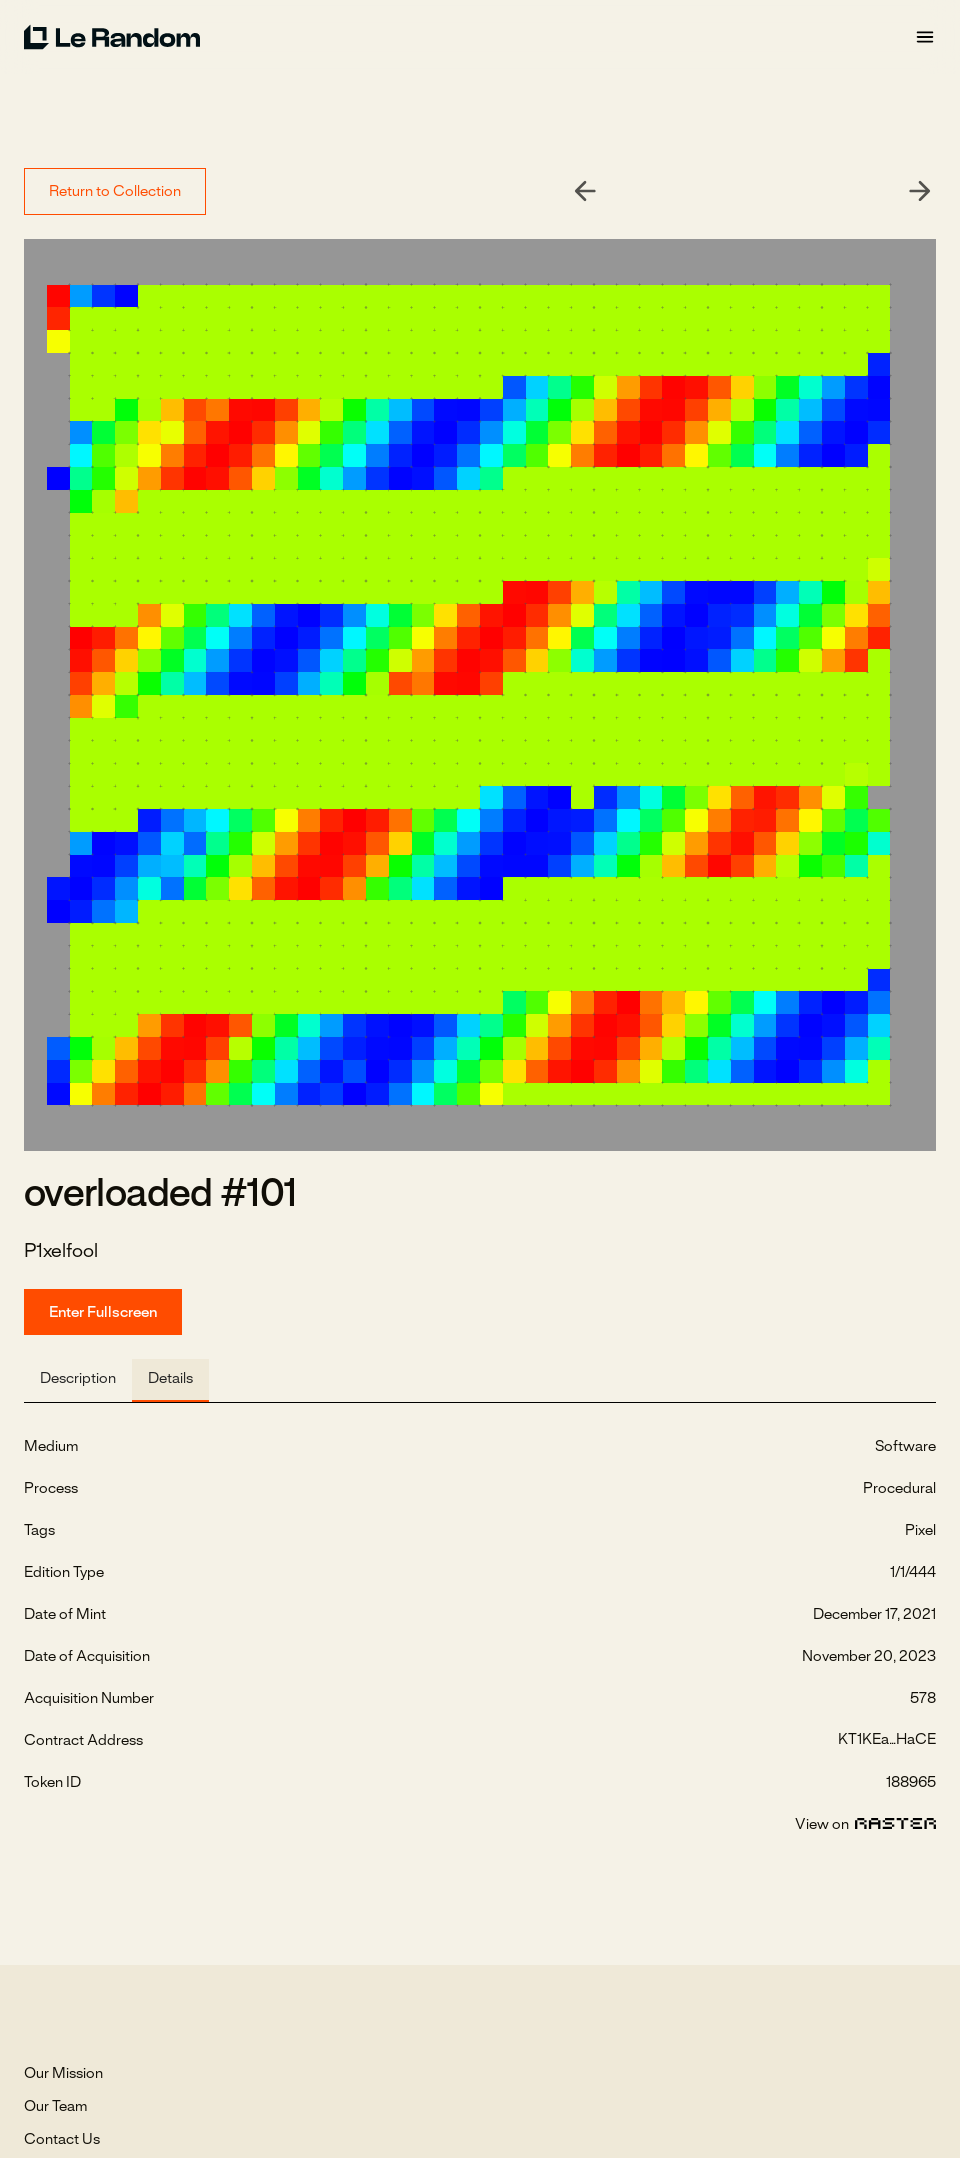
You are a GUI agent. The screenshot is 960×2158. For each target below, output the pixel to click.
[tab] (78, 1380)
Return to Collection (115, 192)
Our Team (55, 2107)
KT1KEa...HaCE (887, 1740)
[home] (469, 37)
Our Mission (63, 2074)
